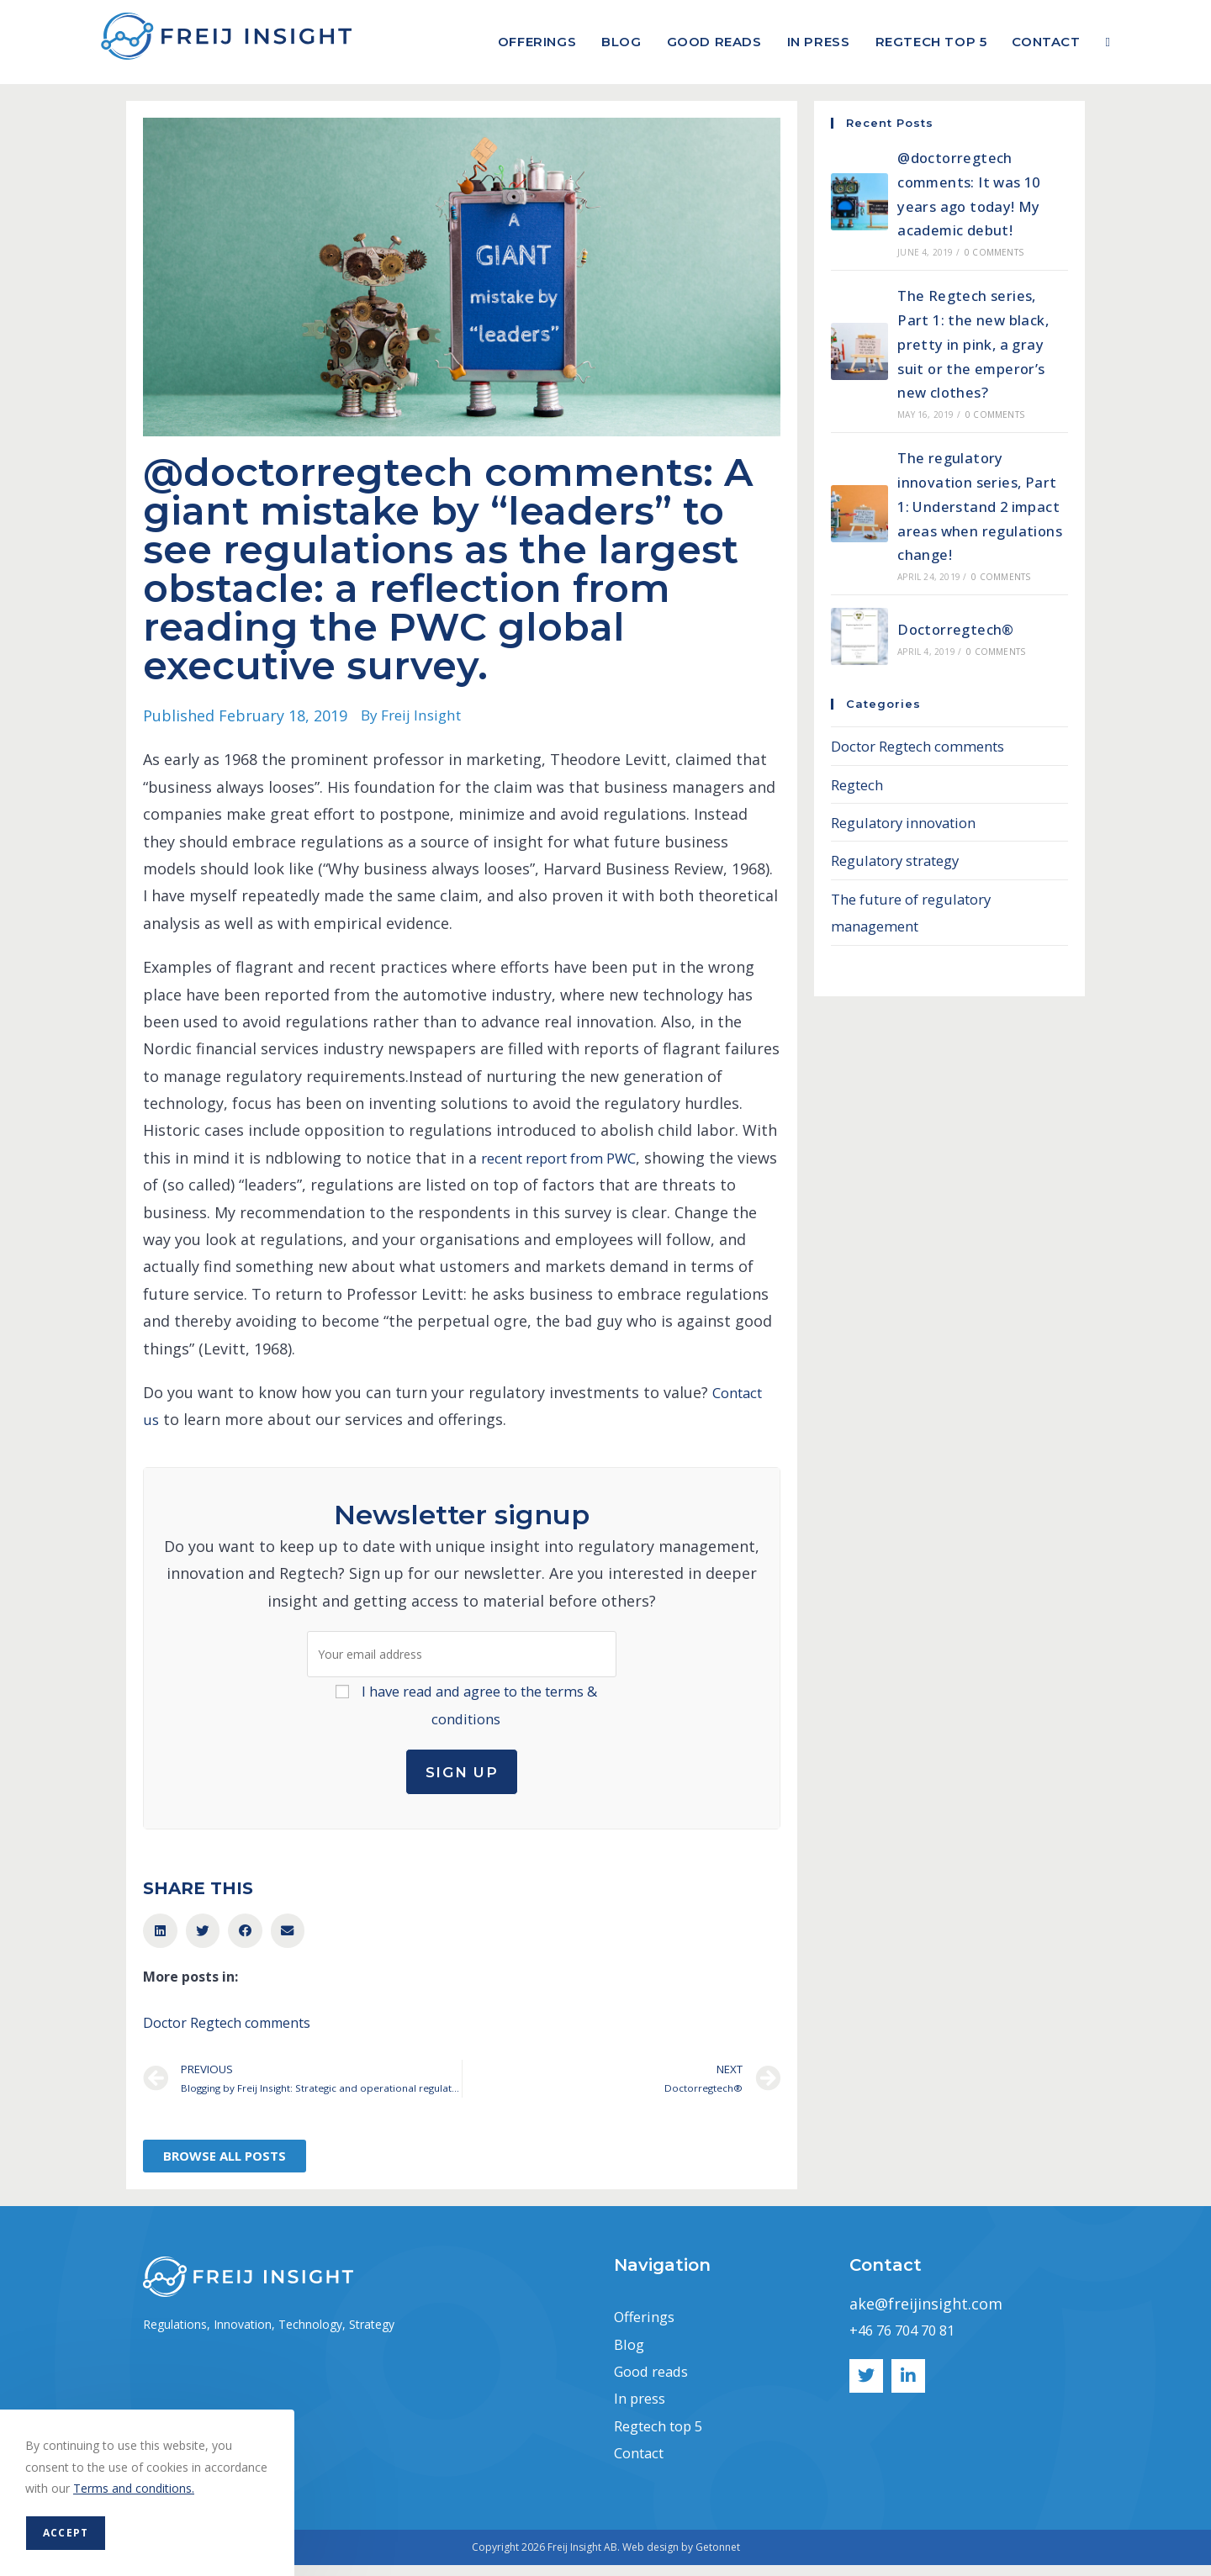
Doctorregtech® (958, 629)
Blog (630, 2355)
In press (643, 2409)
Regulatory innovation (911, 822)
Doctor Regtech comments (226, 2030)
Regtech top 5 (665, 2436)
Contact (642, 2463)
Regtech (860, 784)
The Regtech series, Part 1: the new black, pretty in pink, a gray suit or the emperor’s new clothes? (976, 343)
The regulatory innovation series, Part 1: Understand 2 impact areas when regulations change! (979, 505)
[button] (160, 1939)
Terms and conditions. (133, 2488)
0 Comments (994, 252)
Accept (65, 2533)
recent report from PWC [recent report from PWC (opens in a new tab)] (569, 1158)
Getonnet (717, 2558)
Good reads (655, 2382)
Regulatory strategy (903, 860)
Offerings (647, 2327)
